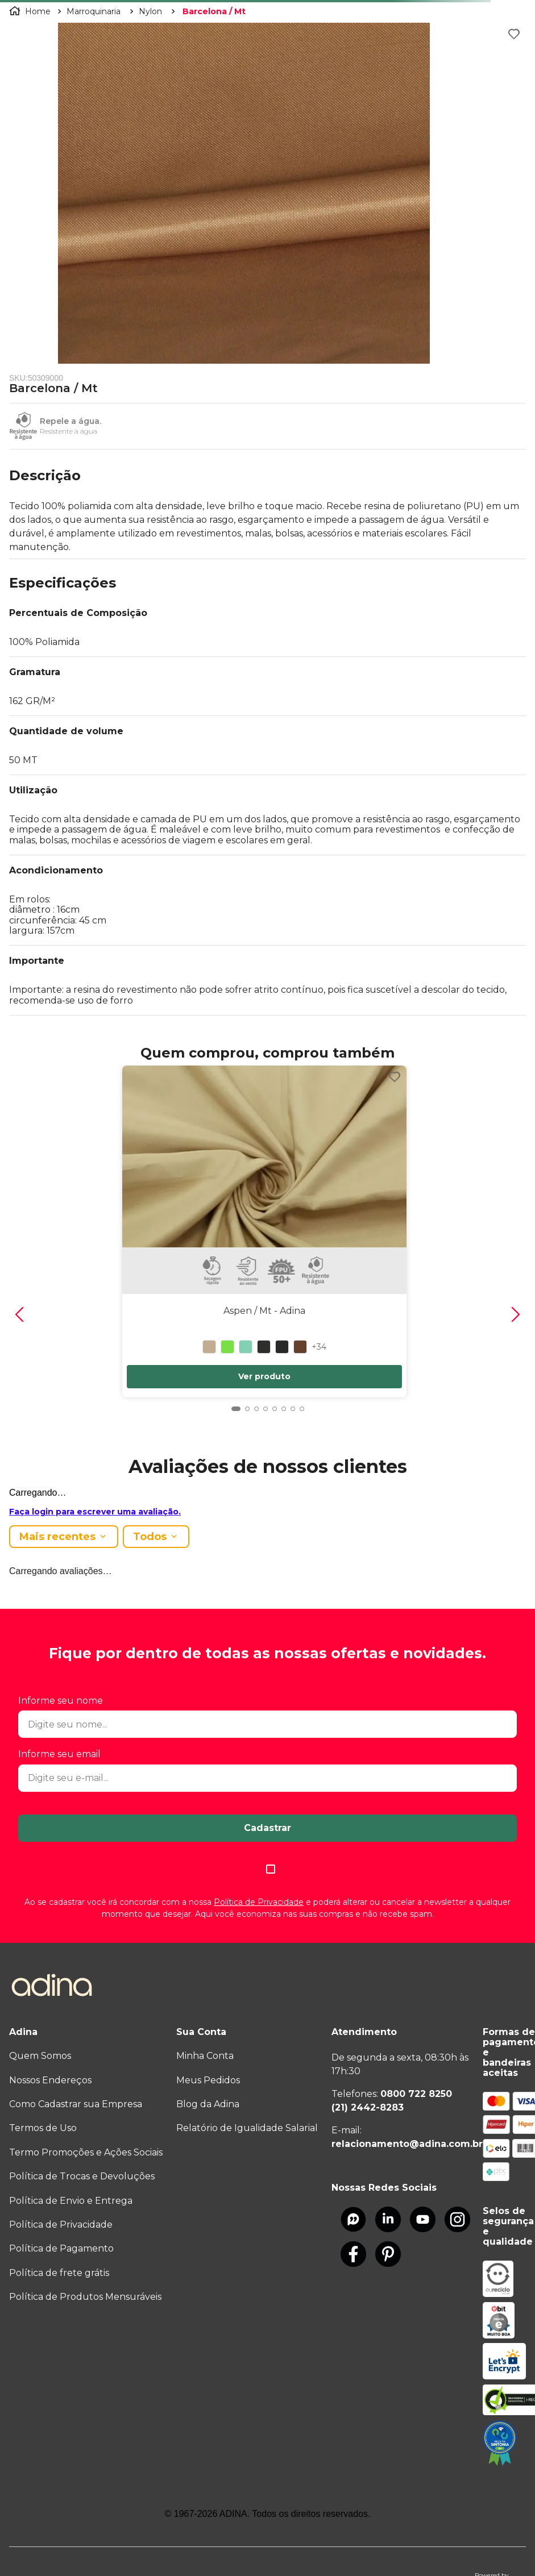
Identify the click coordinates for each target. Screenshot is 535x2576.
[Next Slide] (516, 1314)
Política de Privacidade (259, 1902)
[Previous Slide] (19, 1314)
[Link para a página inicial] (31, 11)
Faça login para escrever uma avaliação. (95, 1511)
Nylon (150, 11)
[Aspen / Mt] (264, 1227)
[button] (267, 480)
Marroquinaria (94, 11)
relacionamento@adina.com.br (407, 2143)
